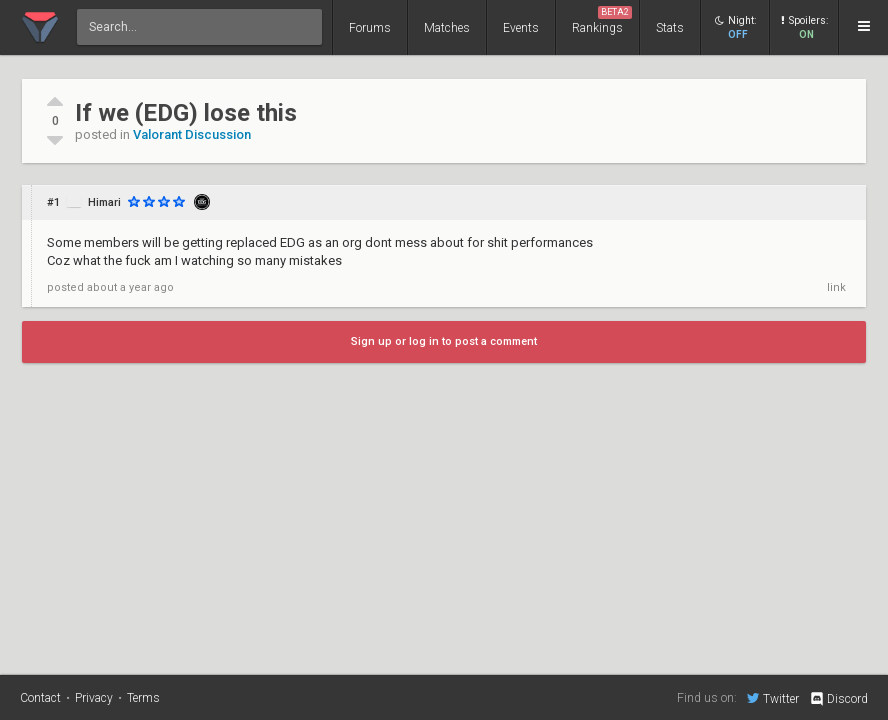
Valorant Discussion (192, 134)
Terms (143, 698)
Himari (104, 202)
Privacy (94, 698)
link (836, 287)
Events (521, 28)
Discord (838, 699)
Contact (40, 698)
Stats (670, 28)
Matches (447, 28)
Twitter (773, 698)
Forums (370, 28)
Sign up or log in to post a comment (444, 341)
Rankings (602, 20)
